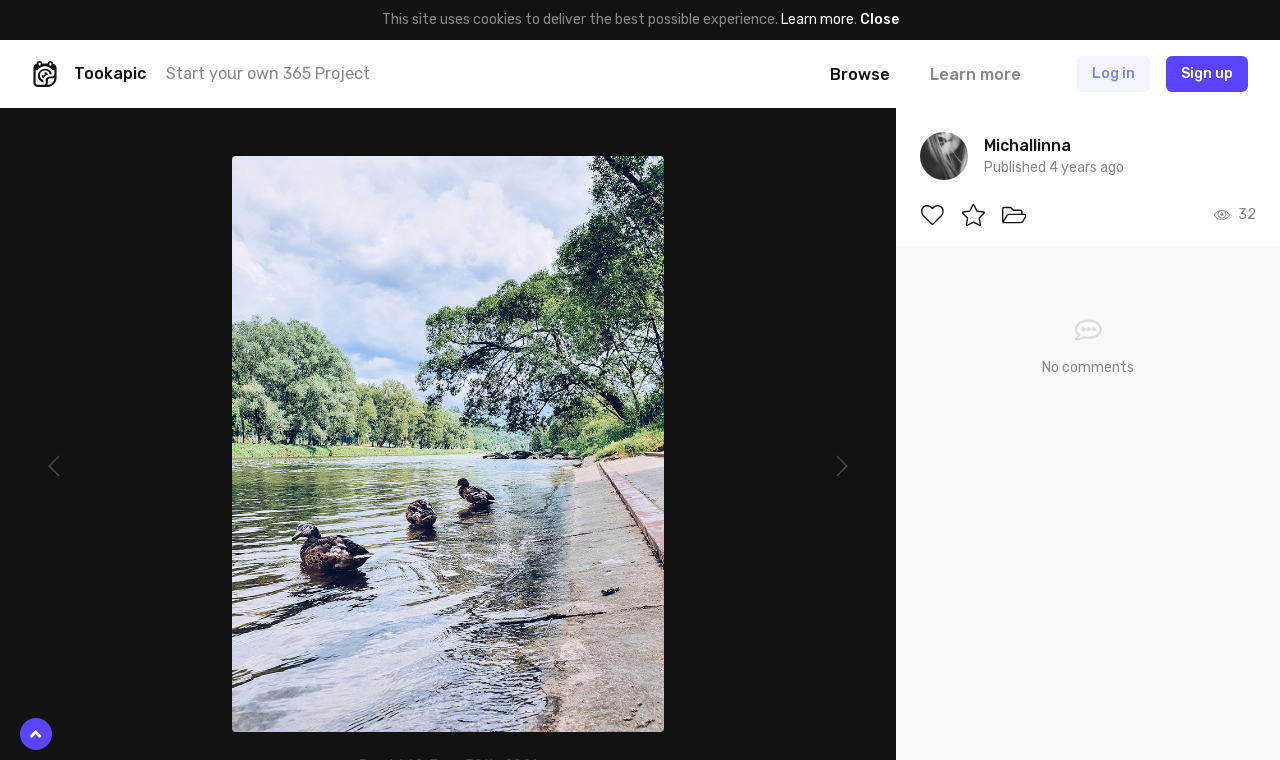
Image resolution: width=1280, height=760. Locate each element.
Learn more (817, 19)
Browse (860, 74)
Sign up (1207, 73)
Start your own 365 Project (268, 73)
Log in (1113, 73)
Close (879, 19)
